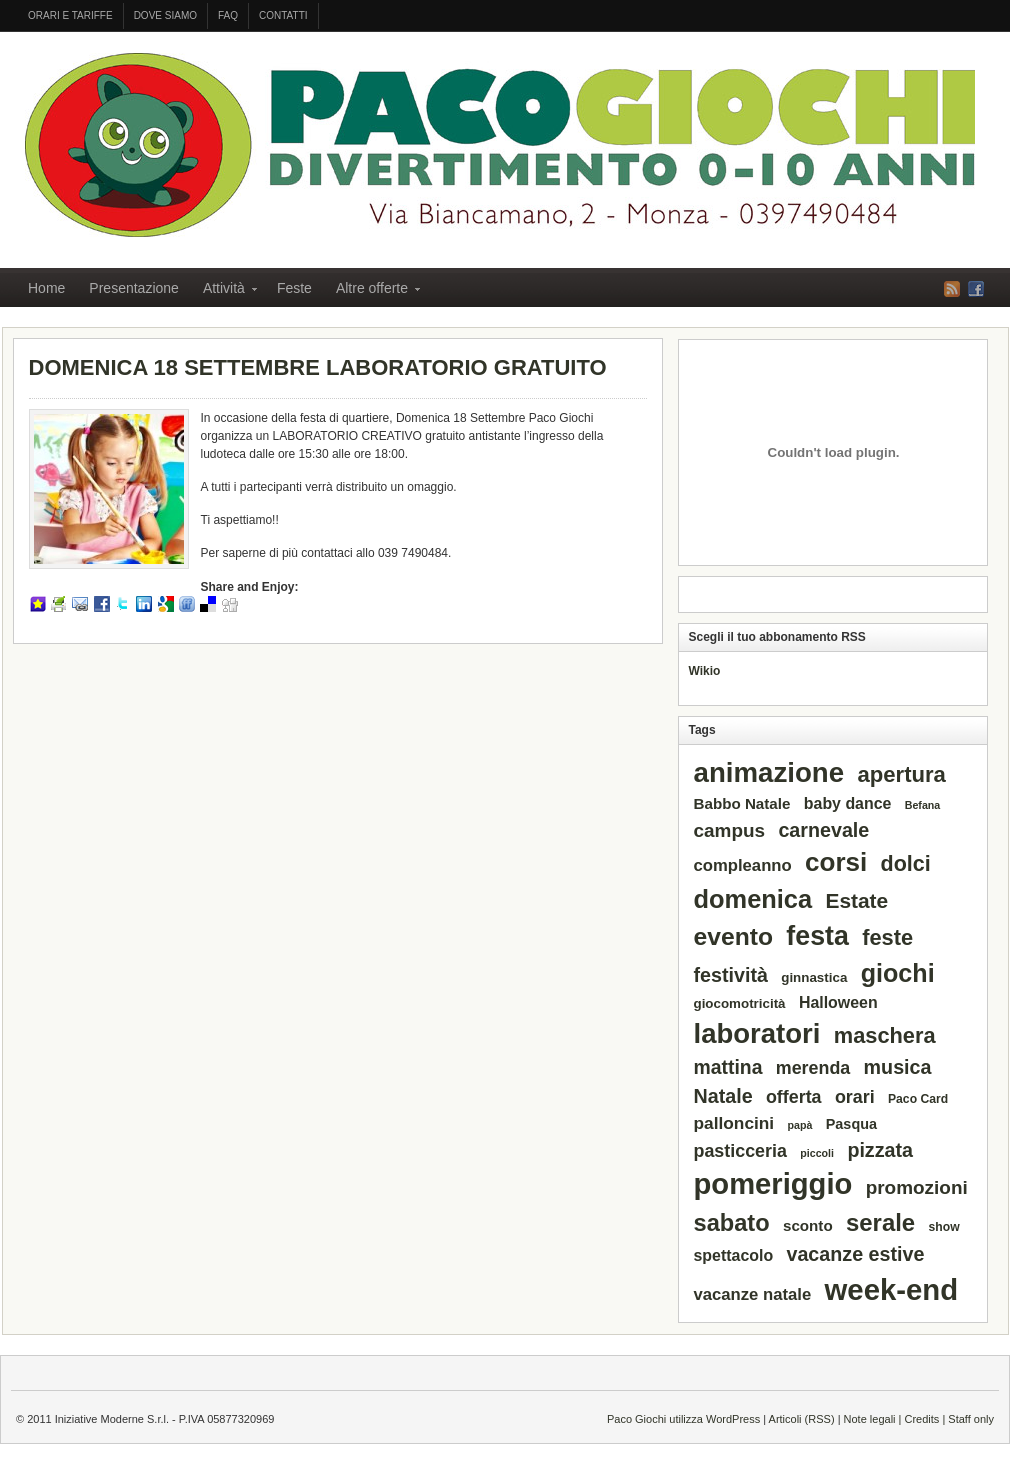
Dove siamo (165, 15)
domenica (753, 899)
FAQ (228, 15)
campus (730, 830)
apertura (901, 774)
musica (898, 1067)
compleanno (743, 865)
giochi (898, 973)
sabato (732, 1223)
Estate (856, 900)
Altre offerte (372, 291)
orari (855, 1097)
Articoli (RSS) (802, 1419)
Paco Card (918, 1099)
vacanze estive (855, 1254)
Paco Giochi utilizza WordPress (683, 1419)
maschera (885, 1035)
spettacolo (734, 1255)
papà (800, 1125)
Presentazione (134, 288)
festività (731, 975)
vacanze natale (753, 1294)
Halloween (838, 1002)
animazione (769, 772)
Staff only (971, 1419)
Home (46, 288)
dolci (906, 864)
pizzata (880, 1150)
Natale (723, 1096)
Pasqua (851, 1124)
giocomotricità (740, 1003)
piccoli (817, 1153)
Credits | (927, 1419)
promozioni (917, 1187)
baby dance (848, 803)
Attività (224, 291)
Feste (294, 288)
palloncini (734, 1123)
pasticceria (740, 1151)
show (944, 1227)
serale (880, 1222)
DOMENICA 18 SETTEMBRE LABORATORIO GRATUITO (318, 367)
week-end (892, 1289)
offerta (794, 1097)
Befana (923, 805)
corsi (836, 862)
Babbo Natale (742, 803)
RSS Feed (952, 289)
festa (817, 936)
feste (887, 937)
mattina (728, 1067)
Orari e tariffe (70, 15)
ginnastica (814, 977)
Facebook (976, 289)
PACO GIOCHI (500, 145)
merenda (813, 1068)
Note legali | (874, 1419)
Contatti (283, 15)
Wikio (705, 671)
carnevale (823, 830)
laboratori (757, 1033)
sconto (808, 1225)
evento (733, 936)
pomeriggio (773, 1184)
